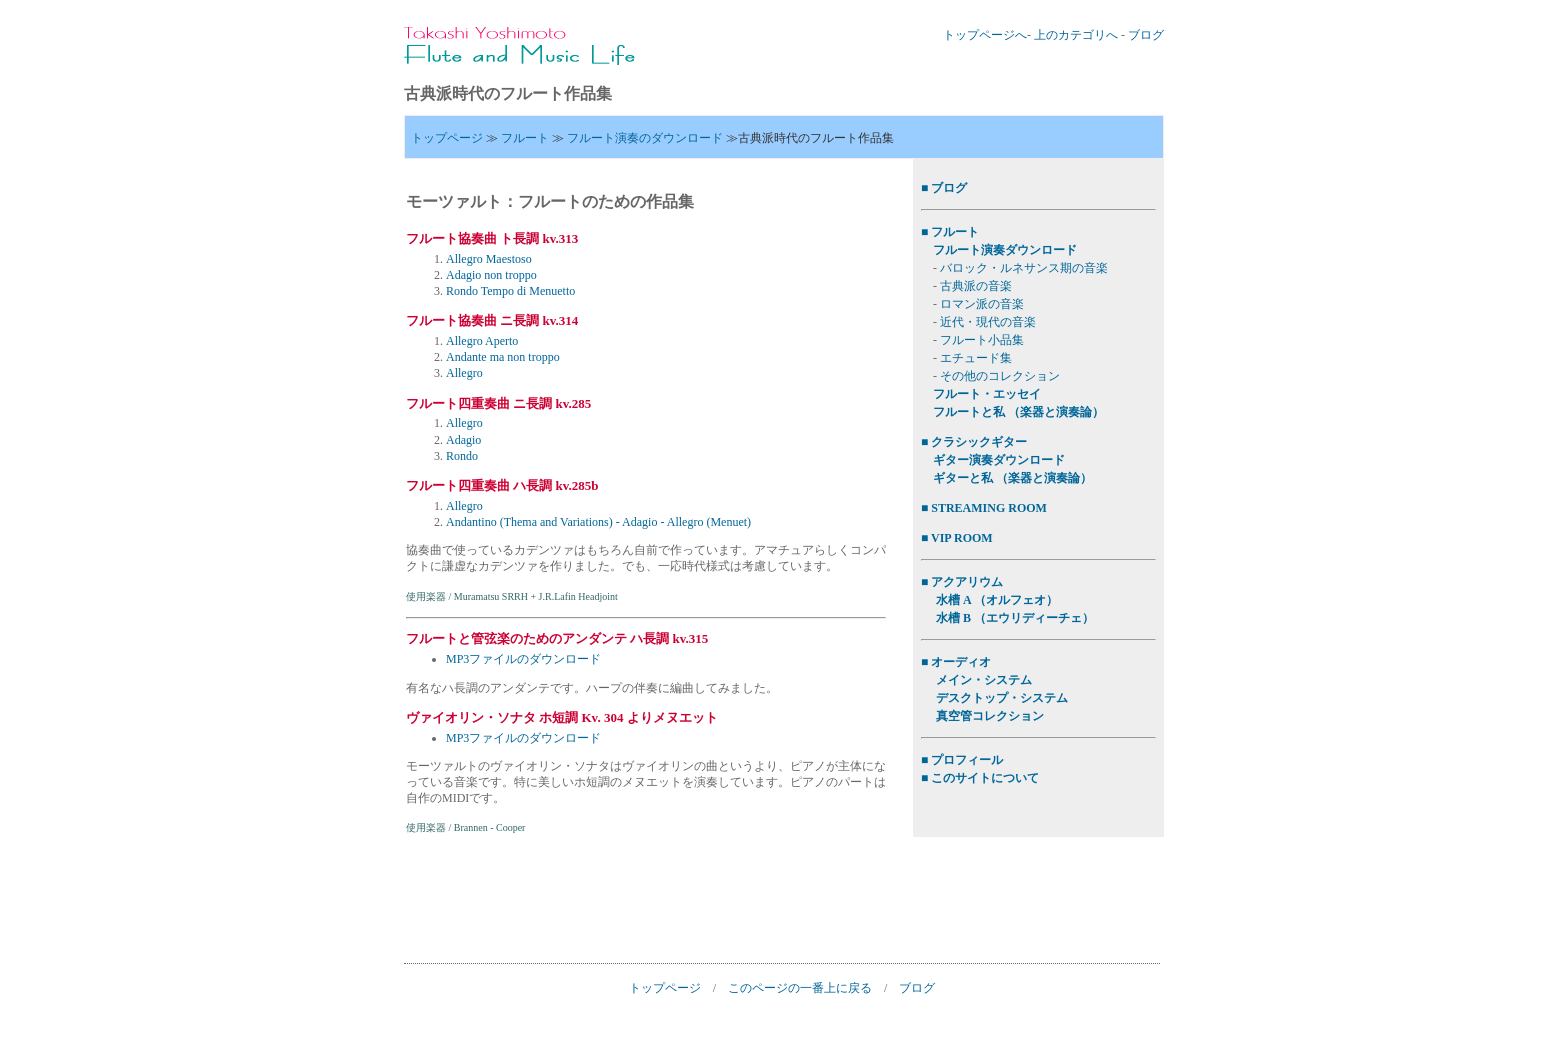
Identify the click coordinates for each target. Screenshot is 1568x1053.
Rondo (462, 456)
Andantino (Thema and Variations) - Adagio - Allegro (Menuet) (598, 522)
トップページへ (985, 35)
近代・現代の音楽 (988, 322)
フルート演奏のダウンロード (645, 138)
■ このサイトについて (980, 778)
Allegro (464, 373)
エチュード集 (976, 358)
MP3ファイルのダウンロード (523, 659)
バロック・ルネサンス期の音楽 (1024, 268)
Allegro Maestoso (489, 259)
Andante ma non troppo (503, 357)
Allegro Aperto (482, 341)
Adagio (463, 440)
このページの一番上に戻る (800, 988)
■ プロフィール (962, 760)
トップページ (447, 138)
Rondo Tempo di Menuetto (510, 291)
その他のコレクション (1000, 376)
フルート (525, 138)
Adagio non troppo (491, 275)
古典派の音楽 (976, 286)
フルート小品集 (982, 340)
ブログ (1146, 35)
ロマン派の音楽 (982, 304)
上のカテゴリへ (1076, 35)
